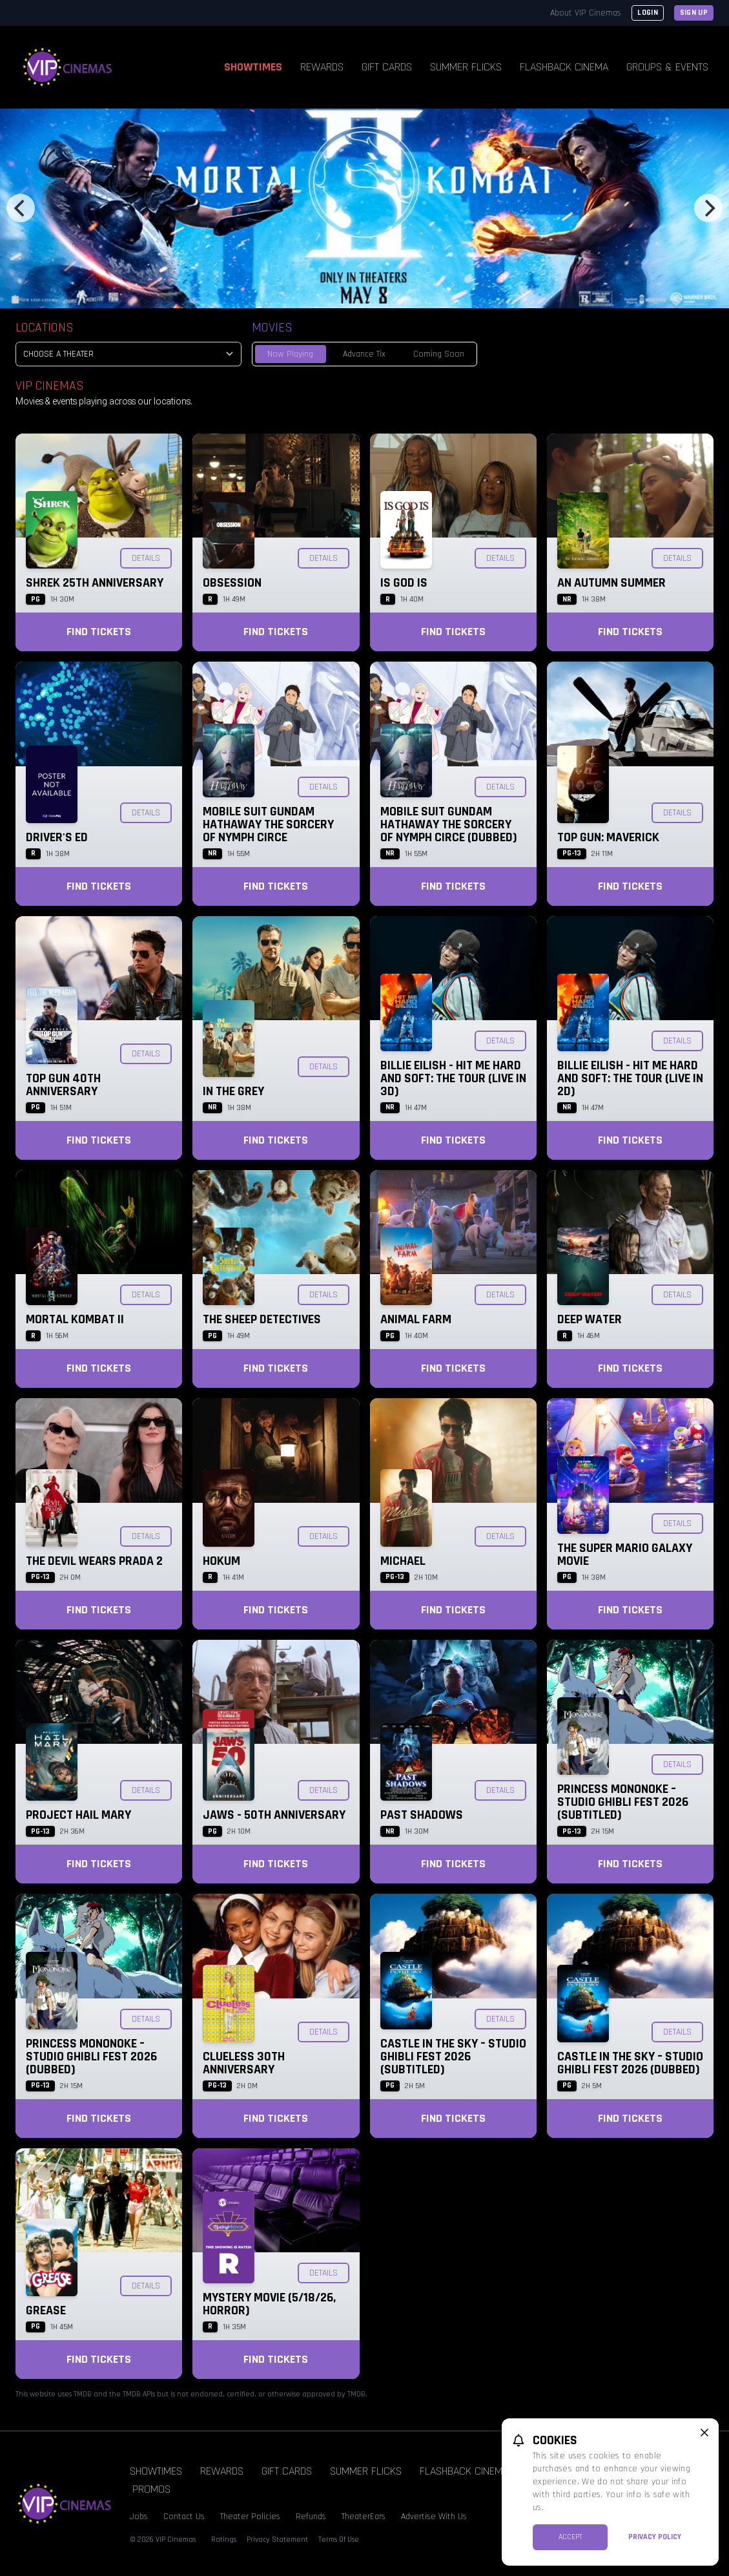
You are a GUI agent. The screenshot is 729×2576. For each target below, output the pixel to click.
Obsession (232, 582)
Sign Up (694, 12)
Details (146, 558)
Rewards (322, 66)
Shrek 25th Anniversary (94, 582)
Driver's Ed (57, 837)
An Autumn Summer (611, 582)
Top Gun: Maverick (608, 837)
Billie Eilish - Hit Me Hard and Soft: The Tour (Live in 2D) (630, 1078)
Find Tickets (99, 631)
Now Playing (290, 354)
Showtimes (253, 66)
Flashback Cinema (564, 66)
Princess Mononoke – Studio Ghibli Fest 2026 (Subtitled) (622, 1802)
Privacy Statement (277, 2539)
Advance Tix (364, 354)
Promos (151, 2489)
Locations (44, 327)
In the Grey (233, 1091)
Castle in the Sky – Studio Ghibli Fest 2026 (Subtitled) (453, 2056)
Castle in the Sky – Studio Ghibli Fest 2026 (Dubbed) (630, 2063)
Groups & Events (667, 66)
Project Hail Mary (78, 1814)
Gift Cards (387, 66)
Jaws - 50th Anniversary (274, 1814)
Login (647, 12)
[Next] (708, 208)
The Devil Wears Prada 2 (94, 1561)
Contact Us (184, 2516)
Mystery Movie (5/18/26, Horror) (269, 2304)
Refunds (311, 2516)
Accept (570, 2537)
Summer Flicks (466, 66)
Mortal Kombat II (75, 1319)
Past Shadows (421, 1814)
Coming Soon (438, 354)
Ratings (223, 2539)
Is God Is (403, 582)
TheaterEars (363, 2516)
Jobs (139, 2516)
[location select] (128, 354)
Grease (46, 2310)
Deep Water (589, 1319)
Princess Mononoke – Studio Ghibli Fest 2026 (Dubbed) (91, 2056)
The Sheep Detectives (262, 1319)
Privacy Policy (654, 2537)
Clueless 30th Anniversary (244, 2063)
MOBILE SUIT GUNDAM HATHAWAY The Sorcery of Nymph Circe (268, 824)
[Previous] (20, 208)
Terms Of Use (338, 2539)
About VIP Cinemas (585, 13)
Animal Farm (415, 1319)
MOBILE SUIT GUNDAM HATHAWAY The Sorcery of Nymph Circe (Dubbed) (448, 824)
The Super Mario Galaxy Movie (624, 1554)
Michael (403, 1561)
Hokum (221, 1561)
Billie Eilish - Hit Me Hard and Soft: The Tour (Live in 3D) (453, 1078)
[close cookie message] (704, 2432)
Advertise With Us (434, 2516)
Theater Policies (250, 2516)
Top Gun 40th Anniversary (63, 1085)
